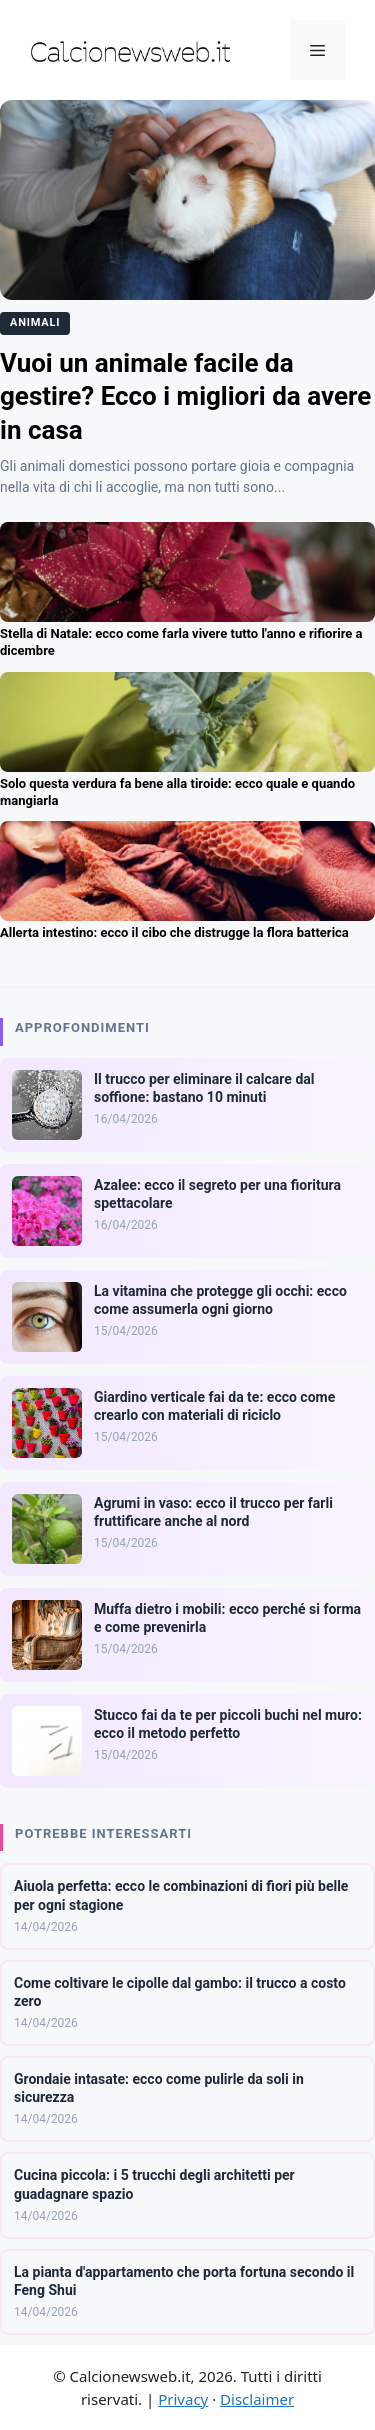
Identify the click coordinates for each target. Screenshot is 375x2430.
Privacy (183, 2399)
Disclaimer (257, 2399)
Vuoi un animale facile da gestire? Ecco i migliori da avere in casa (185, 397)
